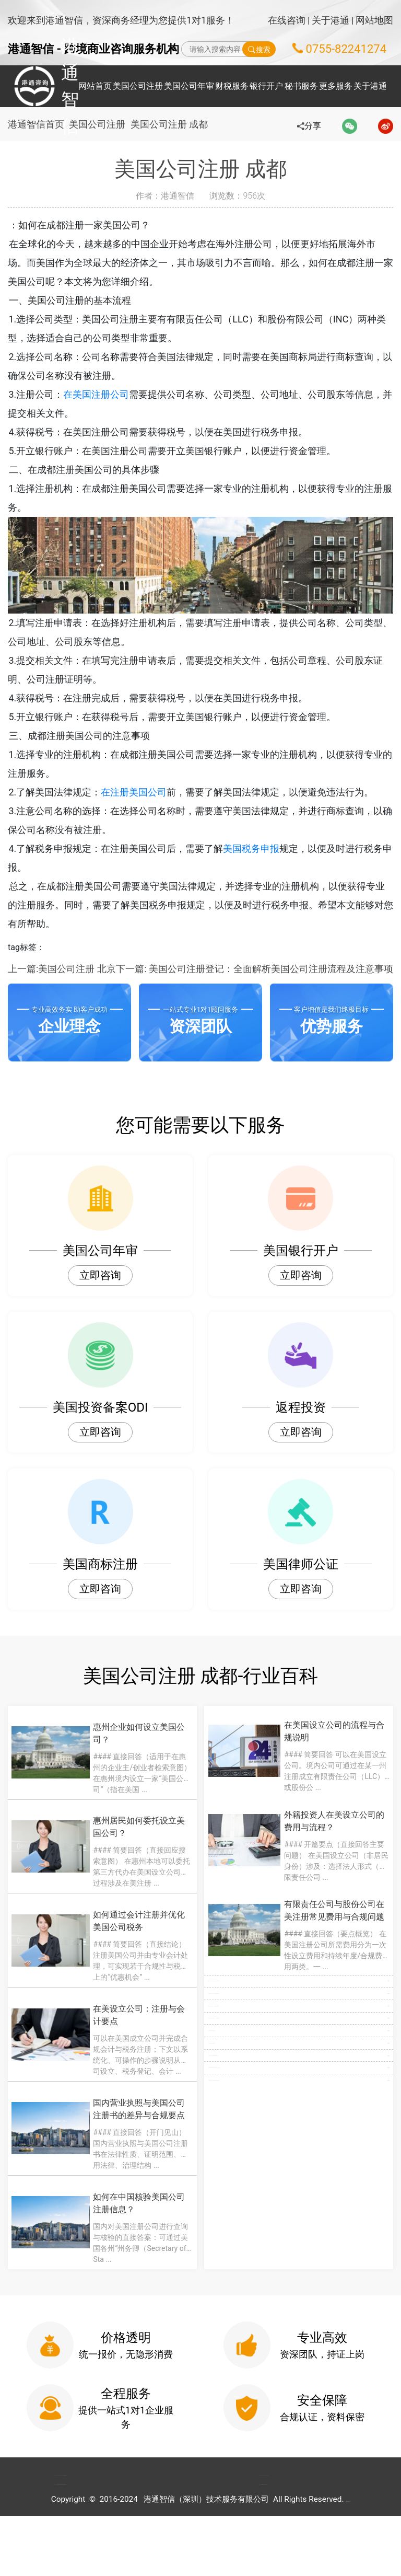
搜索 (259, 49)
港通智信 (37, 86)
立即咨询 (100, 1275)
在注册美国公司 (152, 792)
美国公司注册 (138, 86)
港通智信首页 (36, 124)
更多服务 (335, 86)
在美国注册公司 (114, 394)
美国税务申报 (269, 848)
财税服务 (232, 86)
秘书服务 (301, 86)
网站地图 (374, 20)
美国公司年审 (189, 86)
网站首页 (95, 86)
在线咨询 (286, 20)
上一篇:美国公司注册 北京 (62, 968)
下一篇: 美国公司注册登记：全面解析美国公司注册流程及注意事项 (254, 968)
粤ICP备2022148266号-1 (348, 2559)
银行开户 (266, 86)
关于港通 (330, 20)
